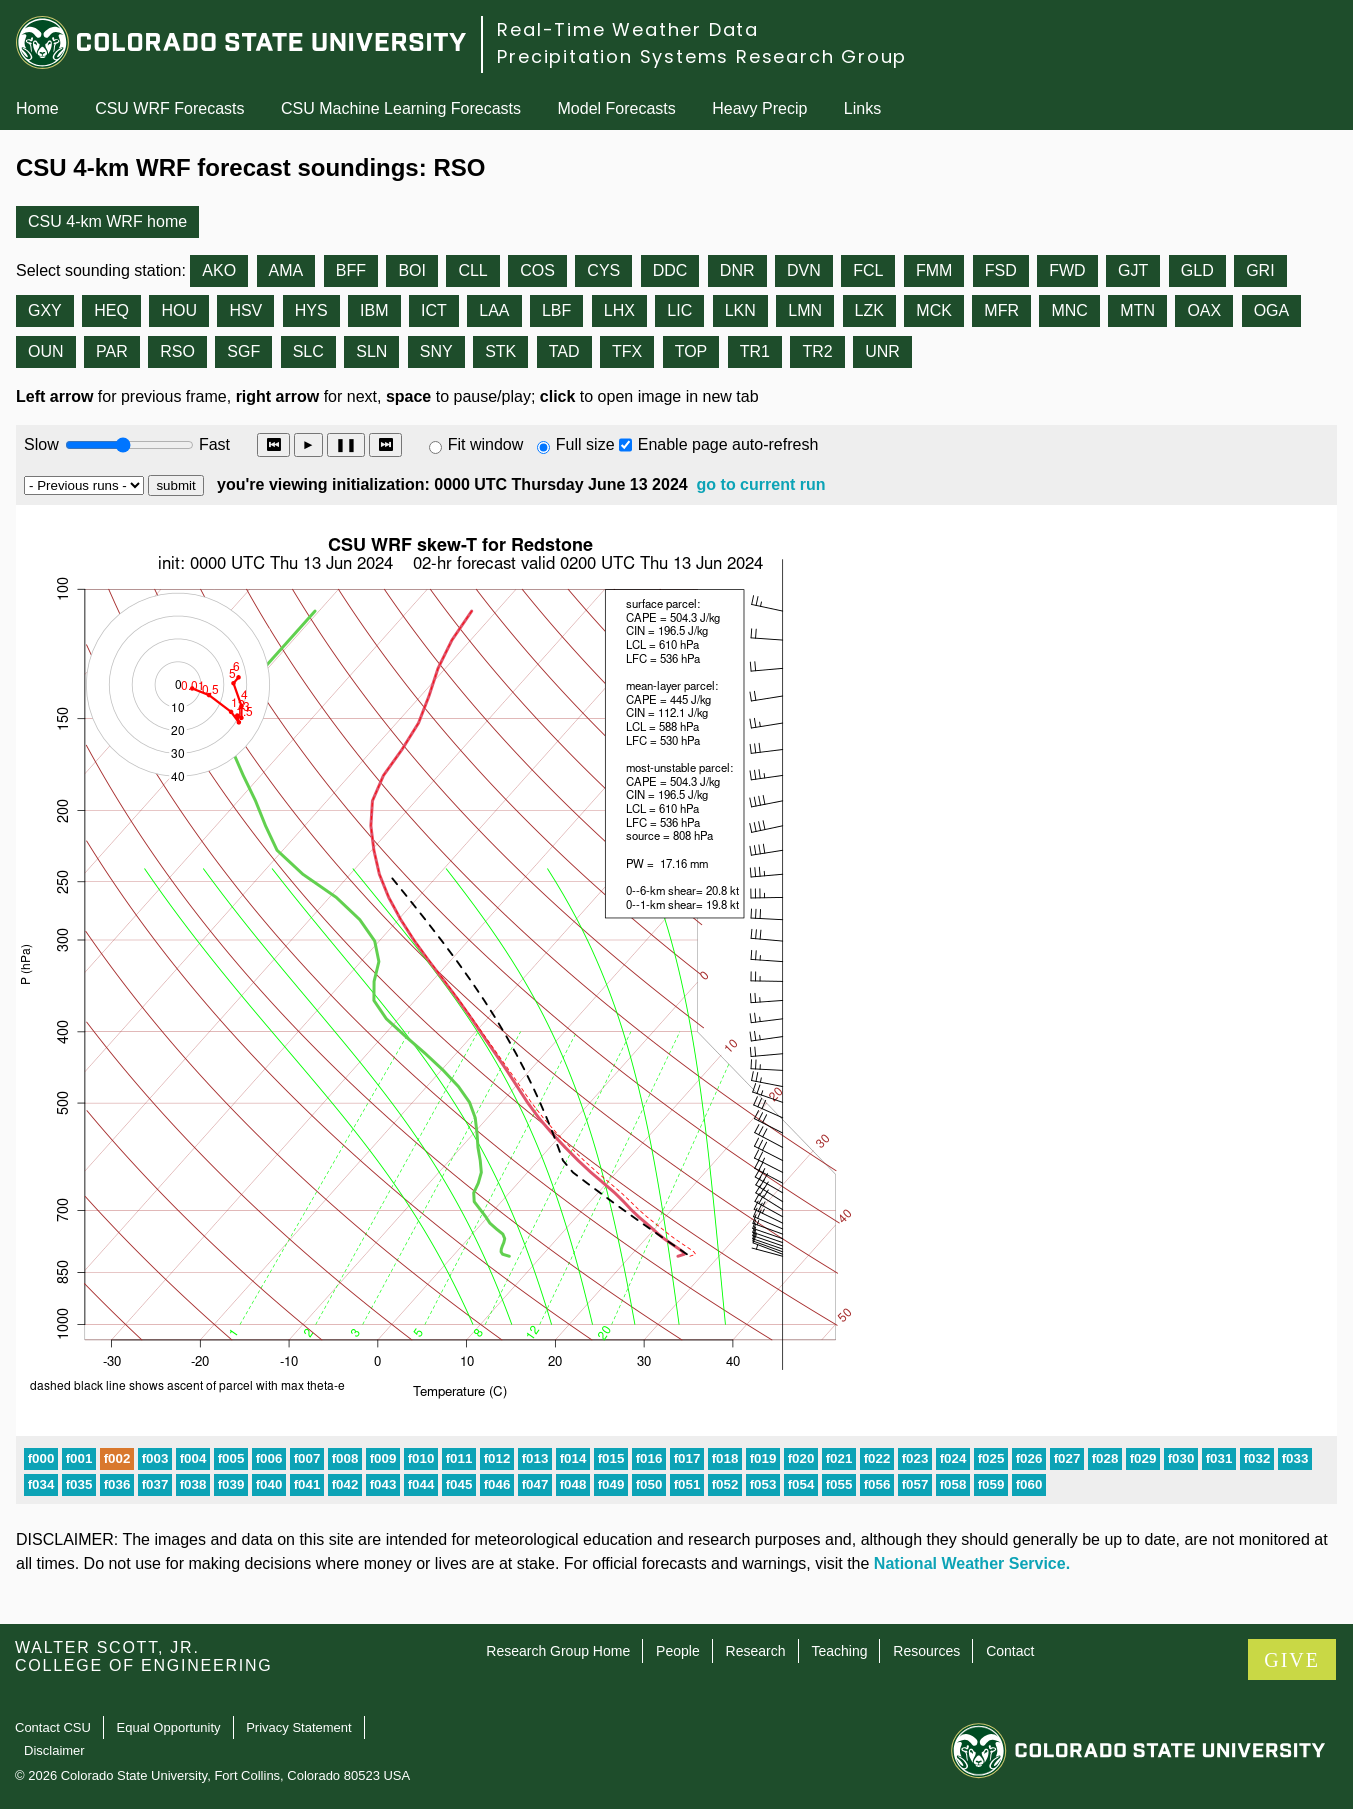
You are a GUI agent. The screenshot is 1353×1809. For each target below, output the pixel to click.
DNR (737, 270)
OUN (46, 351)
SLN (371, 351)
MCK (934, 310)
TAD (564, 351)
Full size (585, 444)
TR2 (817, 351)
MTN (1137, 310)
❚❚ (346, 444)
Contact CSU (53, 1727)
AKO (219, 270)
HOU (179, 310)
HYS (311, 310)
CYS (603, 270)
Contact (1010, 1651)
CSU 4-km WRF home (107, 221)
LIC (679, 310)
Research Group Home (558, 1651)
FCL (868, 270)
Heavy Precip (759, 108)
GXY (45, 310)
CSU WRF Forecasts (169, 108)
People (678, 1651)
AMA (286, 270)
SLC (308, 351)
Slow (41, 444)
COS (537, 270)
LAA (494, 310)
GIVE (1292, 1660)
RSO (177, 351)
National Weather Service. (972, 1563)
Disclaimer (54, 1750)
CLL (472, 270)
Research (756, 1651)
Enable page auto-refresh (728, 444)
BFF (351, 270)
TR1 (755, 351)
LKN (740, 310)
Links (862, 108)
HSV (245, 310)
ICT (434, 310)
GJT (1133, 270)
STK (500, 351)
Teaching (839, 1651)
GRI (1260, 270)
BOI (412, 270)
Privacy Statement (299, 1727)
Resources (926, 1651)
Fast (213, 444)
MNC (1069, 310)
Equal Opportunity (169, 1727)
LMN (805, 310)
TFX (627, 351)
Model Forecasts (617, 108)
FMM (934, 270)
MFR (1001, 310)
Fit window (486, 444)
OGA (1272, 310)
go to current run (761, 484)
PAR (112, 351)
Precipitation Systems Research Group (702, 56)
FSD (1001, 270)
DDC (670, 270)
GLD (1197, 270)
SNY (436, 351)
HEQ (111, 310)
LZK (869, 310)
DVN (804, 270)
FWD (1067, 270)
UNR (882, 351)
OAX (1204, 310)
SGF (243, 351)
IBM (374, 310)
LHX (619, 310)
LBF (556, 310)
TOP (691, 351)
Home (37, 108)
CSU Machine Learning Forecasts (401, 108)
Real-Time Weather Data (628, 29)
